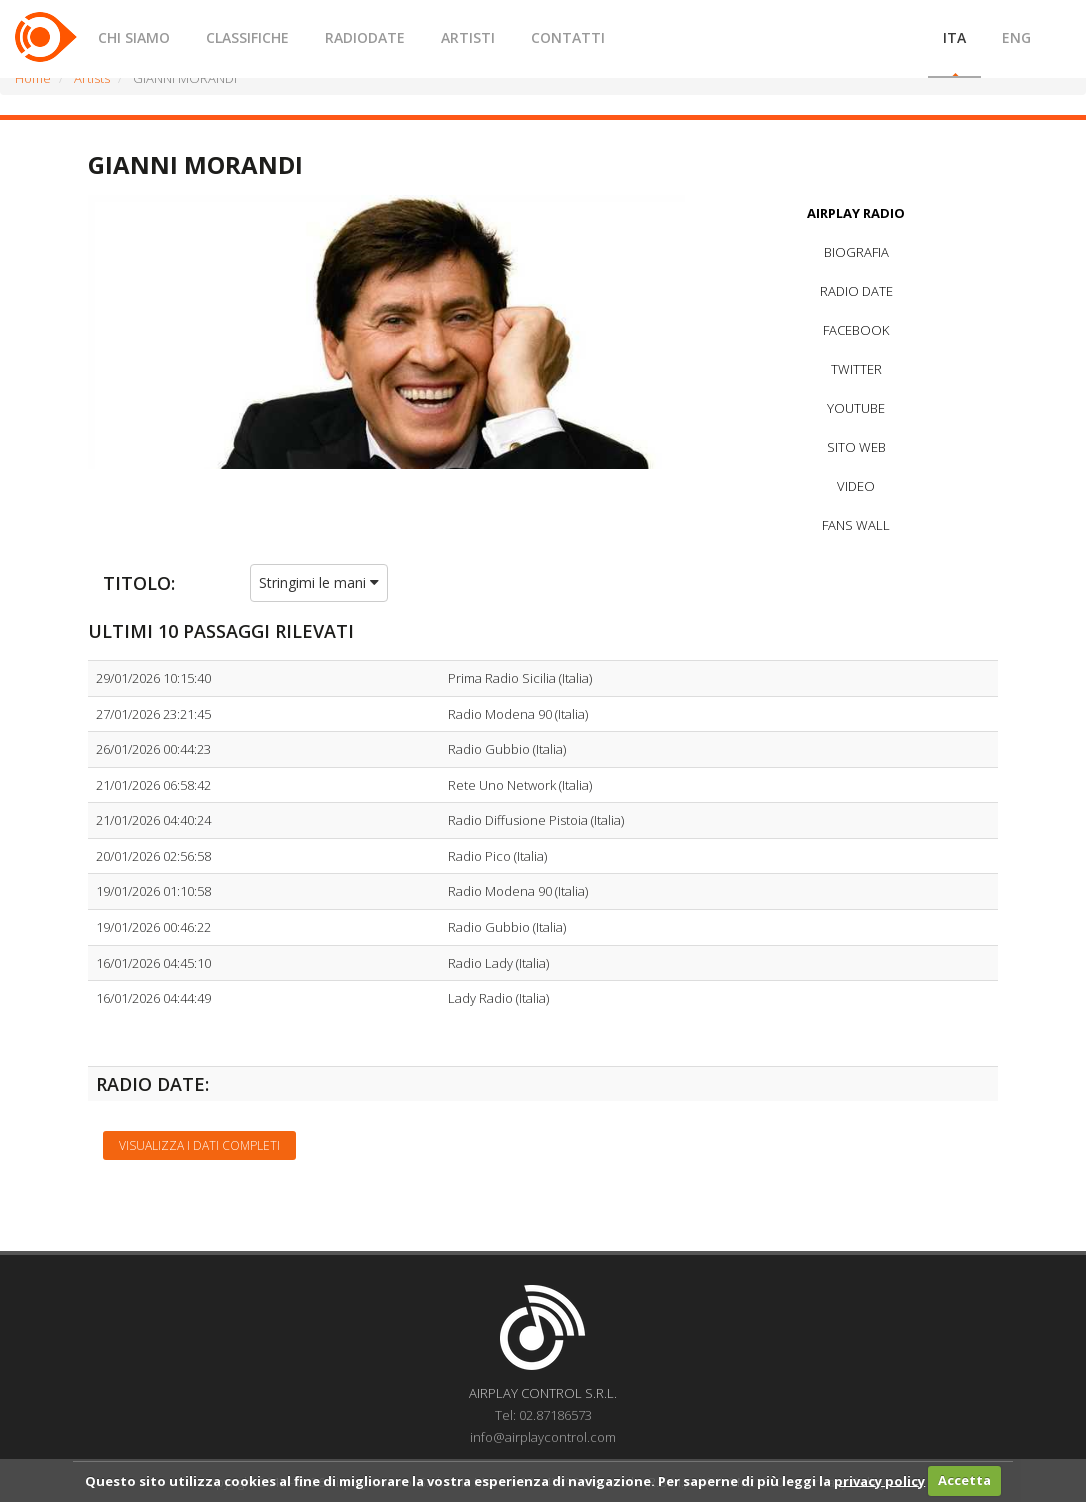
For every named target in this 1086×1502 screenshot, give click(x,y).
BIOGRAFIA (856, 252)
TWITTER (856, 369)
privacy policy (879, 1480)
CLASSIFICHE (247, 37)
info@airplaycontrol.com (543, 1437)
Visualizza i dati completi (199, 1145)
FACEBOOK (856, 330)
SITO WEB (856, 447)
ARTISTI (468, 37)
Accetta (964, 1480)
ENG (1016, 37)
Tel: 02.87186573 (543, 1415)
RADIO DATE (856, 291)
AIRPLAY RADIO (856, 213)
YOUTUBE (856, 408)
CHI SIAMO (134, 37)
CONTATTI (568, 37)
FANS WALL (856, 525)
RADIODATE (365, 37)
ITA (954, 37)
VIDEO (856, 486)
